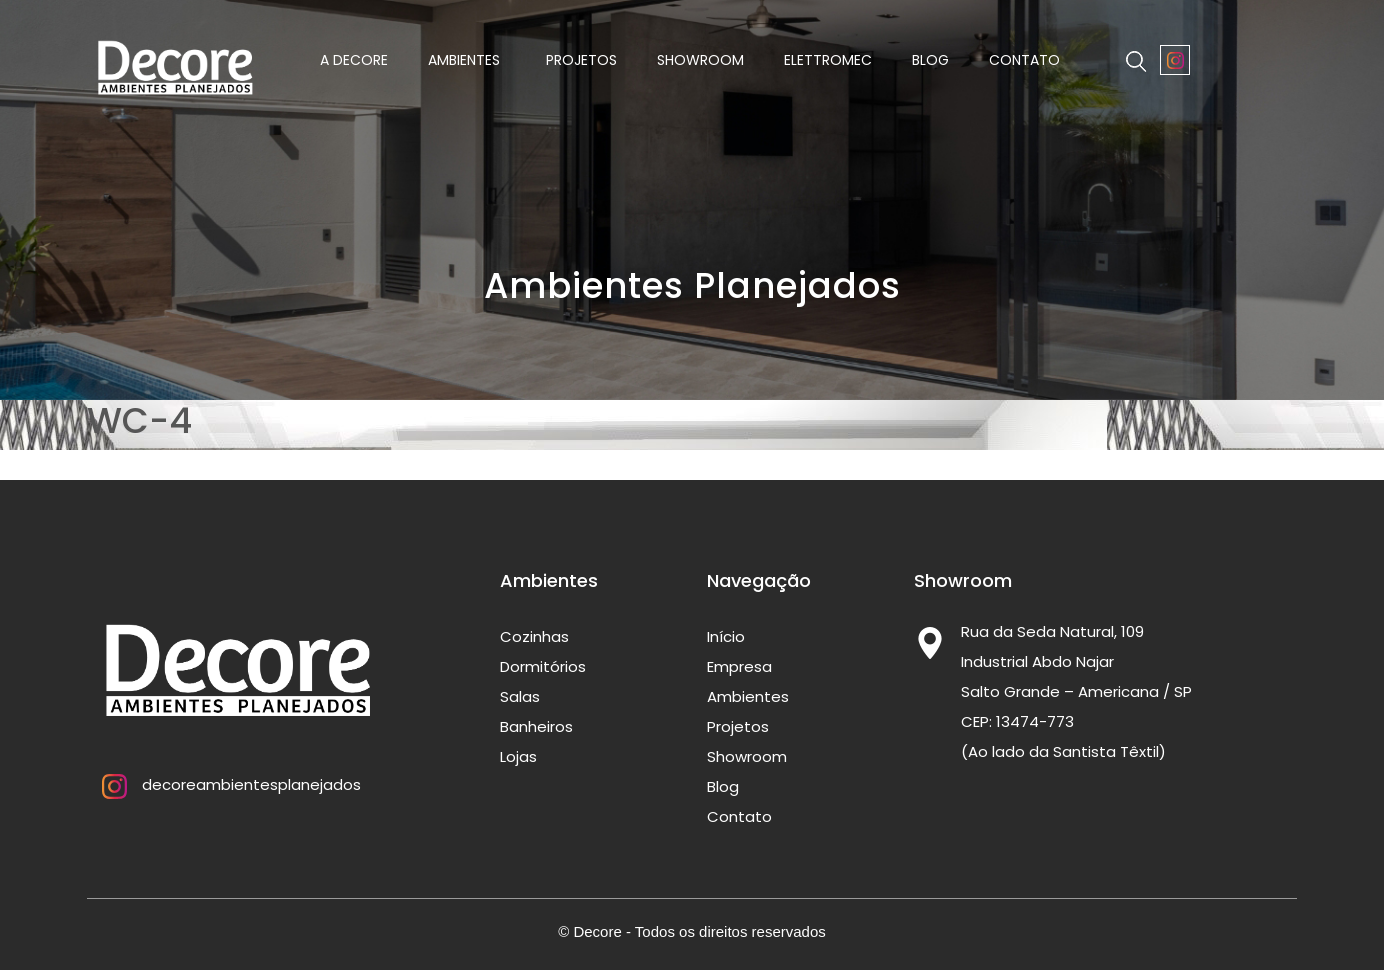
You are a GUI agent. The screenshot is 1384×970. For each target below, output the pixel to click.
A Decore (354, 60)
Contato (1024, 60)
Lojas (518, 756)
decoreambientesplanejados (224, 785)
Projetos (581, 60)
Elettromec (828, 60)
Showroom (700, 60)
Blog (930, 60)
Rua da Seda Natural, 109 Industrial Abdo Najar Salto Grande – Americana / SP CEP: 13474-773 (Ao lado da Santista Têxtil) (1076, 691)
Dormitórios (543, 666)
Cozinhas (534, 636)
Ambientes (467, 60)
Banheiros (536, 726)
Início (726, 636)
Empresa (739, 666)
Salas (520, 696)
